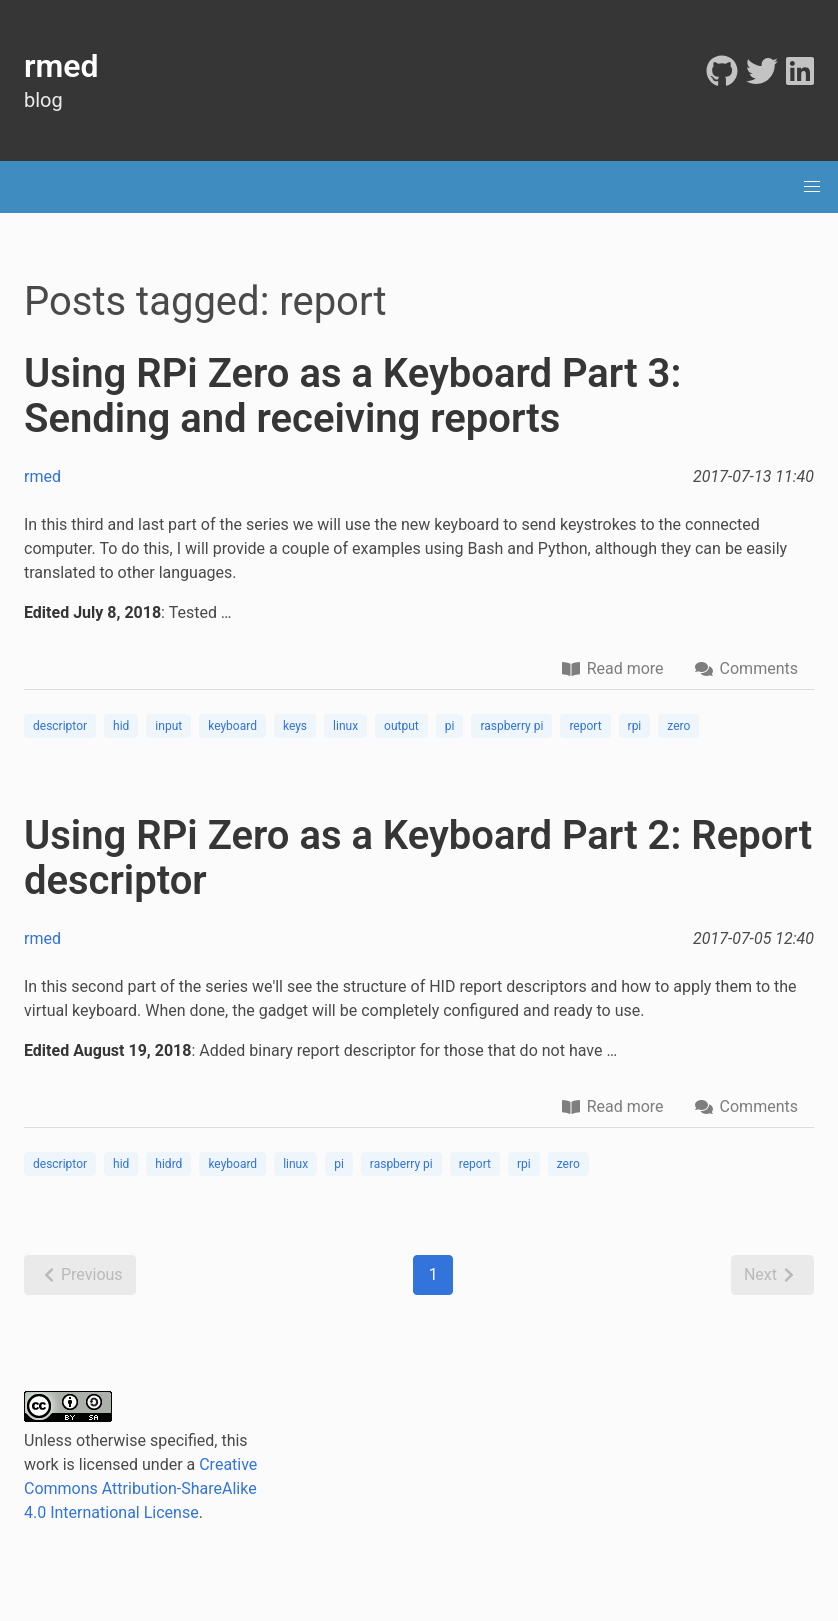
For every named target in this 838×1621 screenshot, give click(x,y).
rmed (42, 476)
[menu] (812, 187)
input (168, 726)
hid (121, 726)
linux (345, 726)
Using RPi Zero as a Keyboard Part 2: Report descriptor (418, 858)
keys (295, 726)
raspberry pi (511, 726)
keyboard (232, 726)
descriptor (60, 726)
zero (678, 726)
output (401, 726)
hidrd (168, 1164)
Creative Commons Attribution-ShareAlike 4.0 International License (140, 1488)
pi (450, 726)
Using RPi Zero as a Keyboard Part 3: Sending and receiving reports (352, 396)
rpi (635, 726)
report (585, 726)
